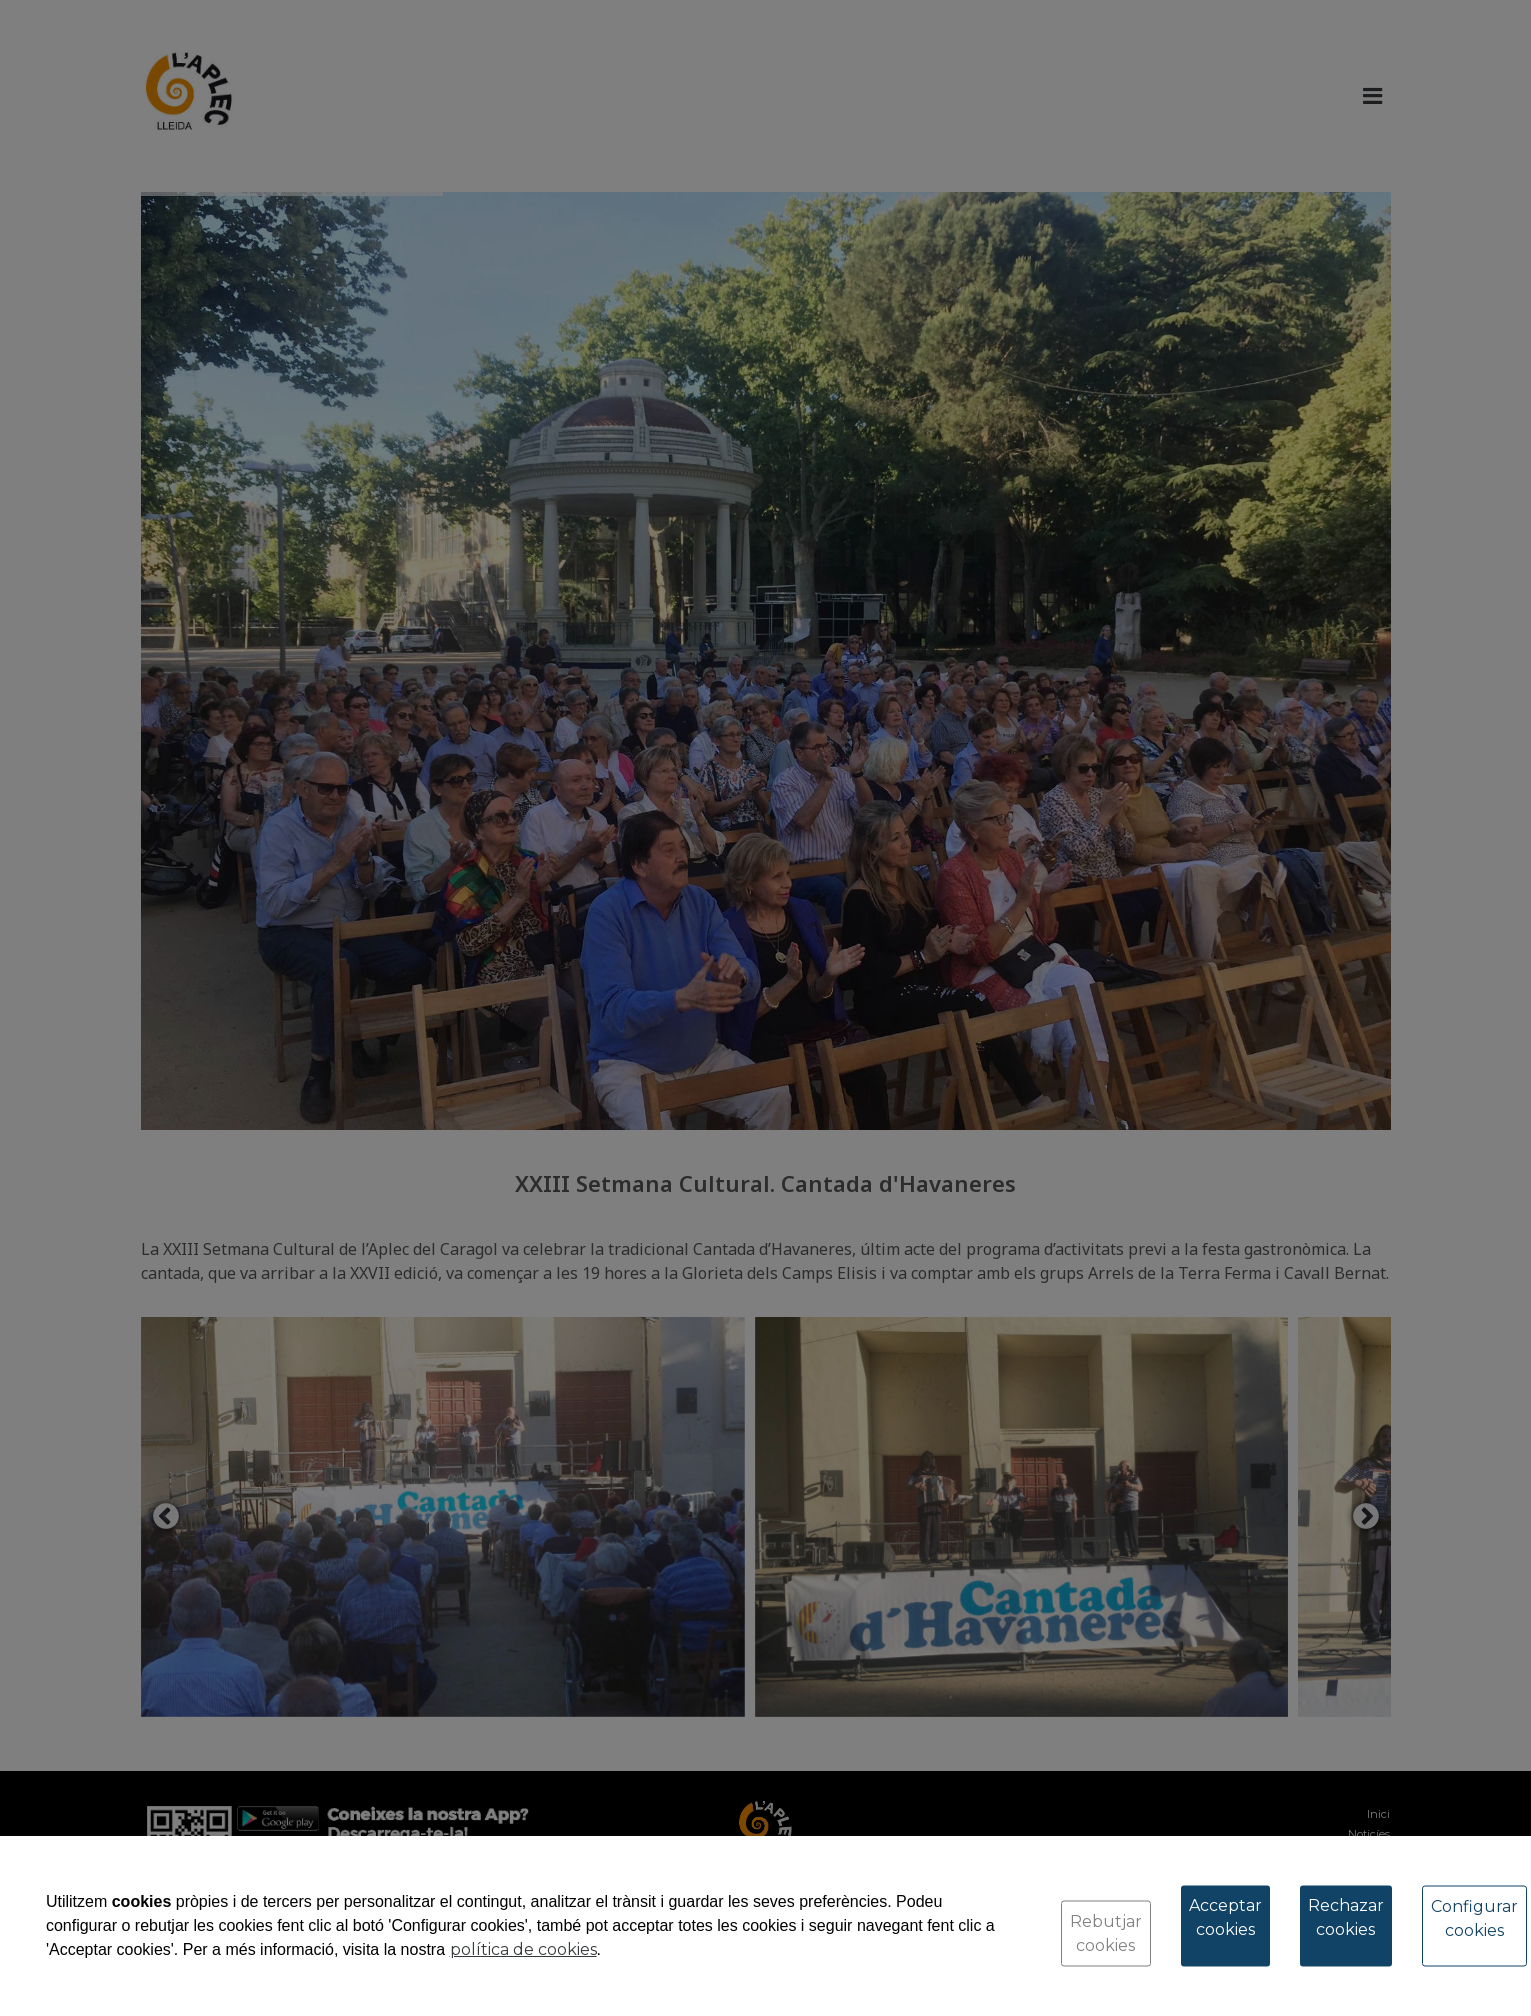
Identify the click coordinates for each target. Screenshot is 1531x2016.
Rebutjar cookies (1106, 1933)
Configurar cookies (1474, 1918)
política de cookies (523, 1949)
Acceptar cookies (1225, 1917)
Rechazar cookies (1346, 1917)
